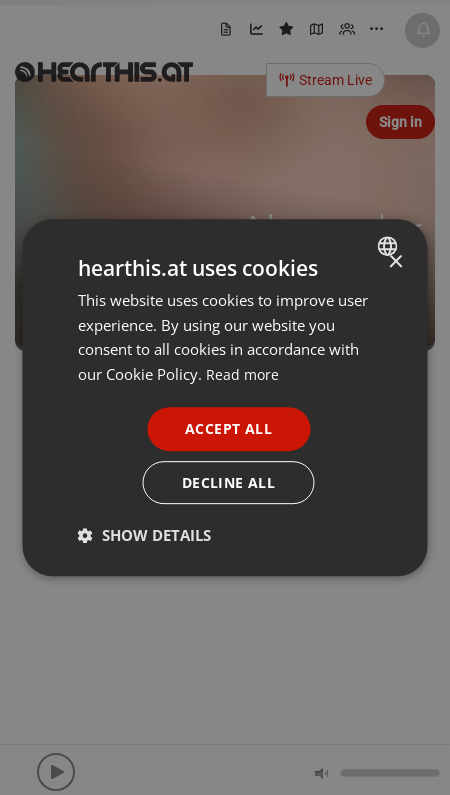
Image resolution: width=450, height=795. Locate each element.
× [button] (395, 261)
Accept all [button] (228, 427)
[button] (144, 536)
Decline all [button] (228, 482)
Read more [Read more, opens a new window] (243, 374)
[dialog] (225, 397)
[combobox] (390, 245)
